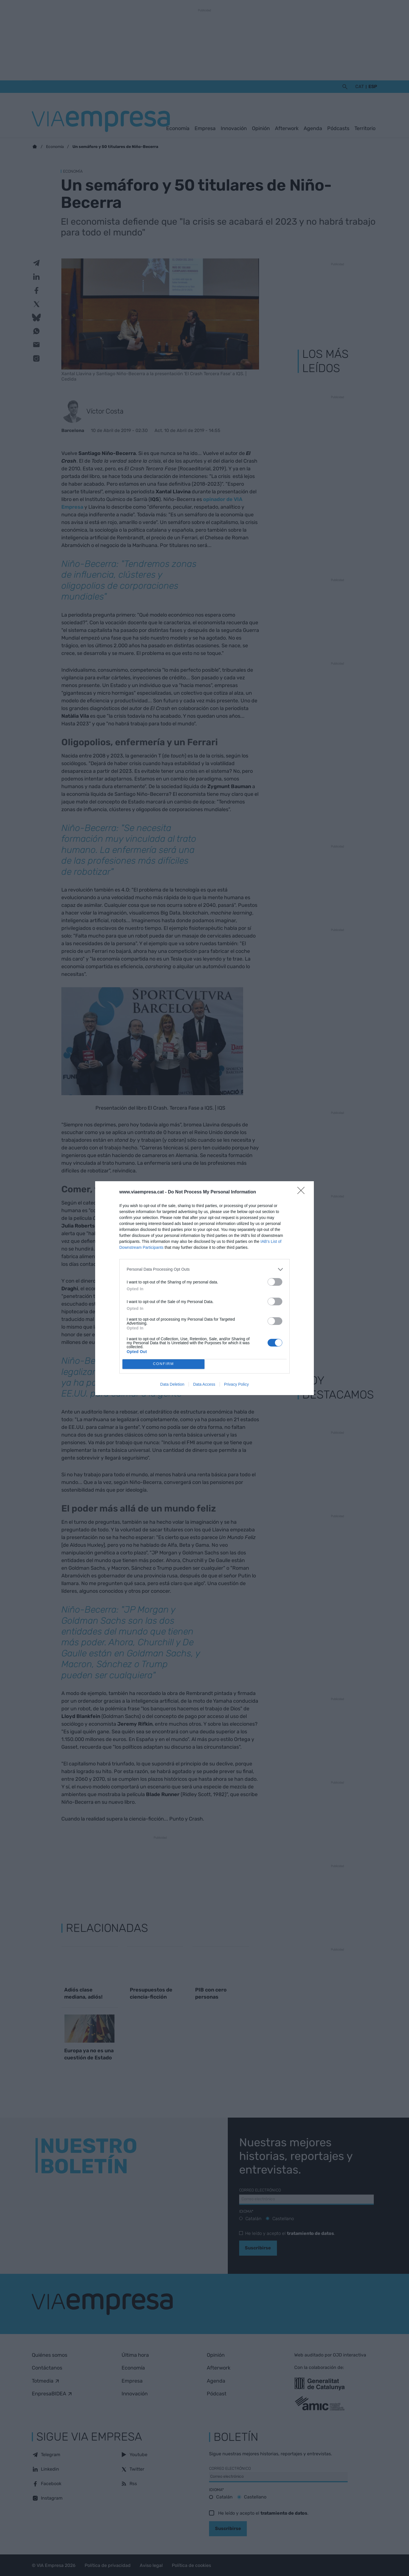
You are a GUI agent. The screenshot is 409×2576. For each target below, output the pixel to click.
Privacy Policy (236, 1384)
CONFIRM (163, 1364)
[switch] (275, 1282)
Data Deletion (172, 1384)
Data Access (204, 1384)
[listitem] (204, 1269)
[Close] (302, 1192)
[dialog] (204, 1288)
